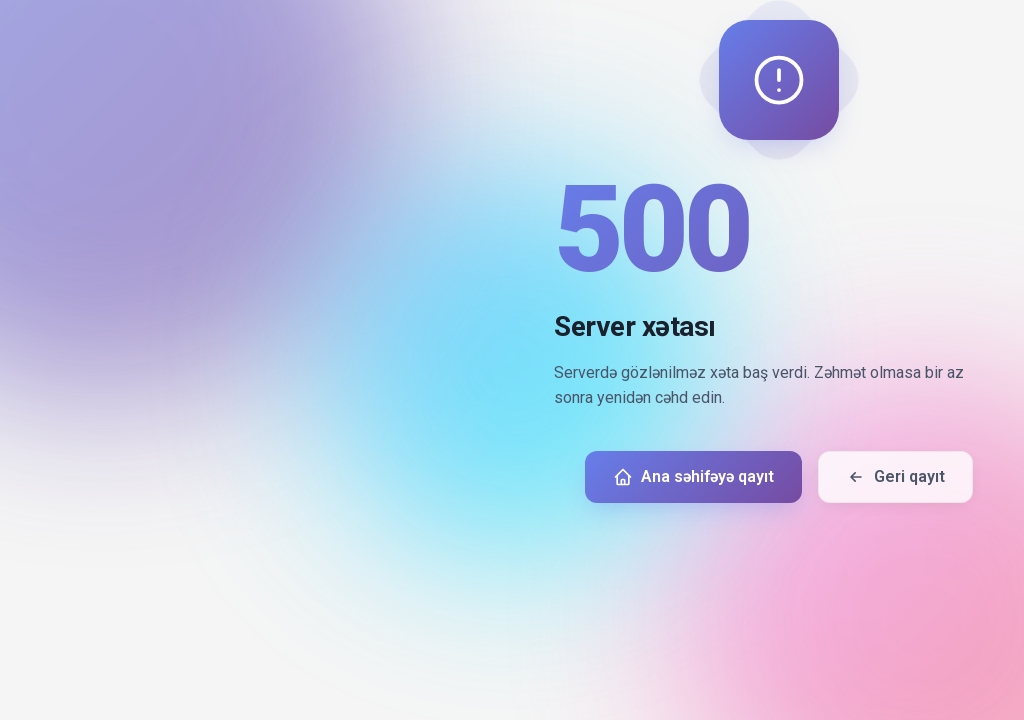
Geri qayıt (895, 477)
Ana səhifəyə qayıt (693, 477)
